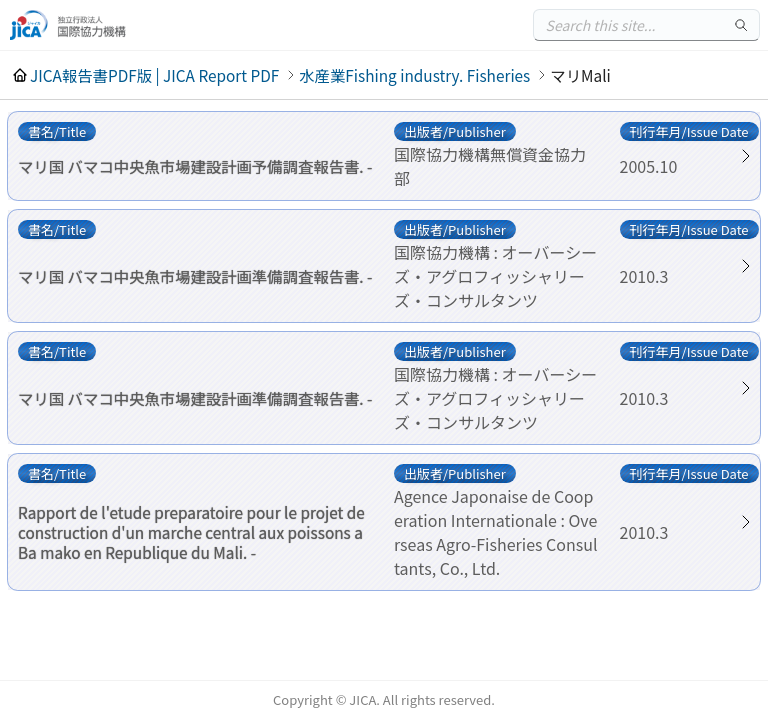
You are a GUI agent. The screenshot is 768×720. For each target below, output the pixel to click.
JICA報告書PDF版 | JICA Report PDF (154, 75)
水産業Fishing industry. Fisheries (414, 75)
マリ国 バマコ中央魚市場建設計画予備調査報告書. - (195, 166)
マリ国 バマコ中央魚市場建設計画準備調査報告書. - (195, 276)
